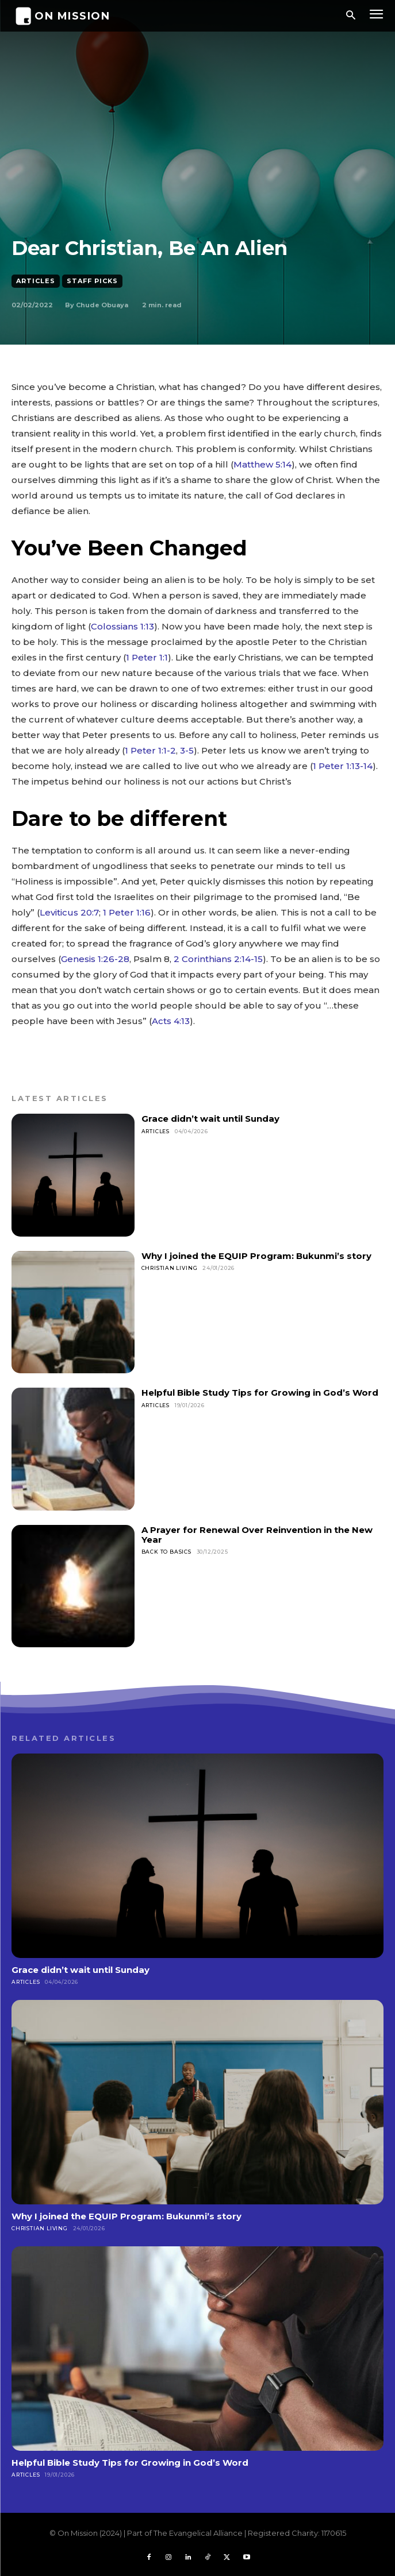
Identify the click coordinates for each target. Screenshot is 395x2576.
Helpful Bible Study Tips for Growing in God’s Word (259, 1392)
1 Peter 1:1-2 (150, 750)
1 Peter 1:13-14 (343, 765)
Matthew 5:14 (262, 464)
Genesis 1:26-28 (95, 958)
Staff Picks (92, 281)
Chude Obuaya (102, 305)
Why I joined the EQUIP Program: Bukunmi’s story (256, 1255)
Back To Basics (166, 1551)
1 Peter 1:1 (147, 657)
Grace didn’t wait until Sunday (210, 1118)
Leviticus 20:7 (69, 912)
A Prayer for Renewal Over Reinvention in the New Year (257, 1534)
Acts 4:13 (171, 1020)
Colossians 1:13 (122, 626)
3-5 (187, 750)
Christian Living (169, 1268)
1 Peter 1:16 (127, 912)
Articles (35, 281)
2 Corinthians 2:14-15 (218, 958)
